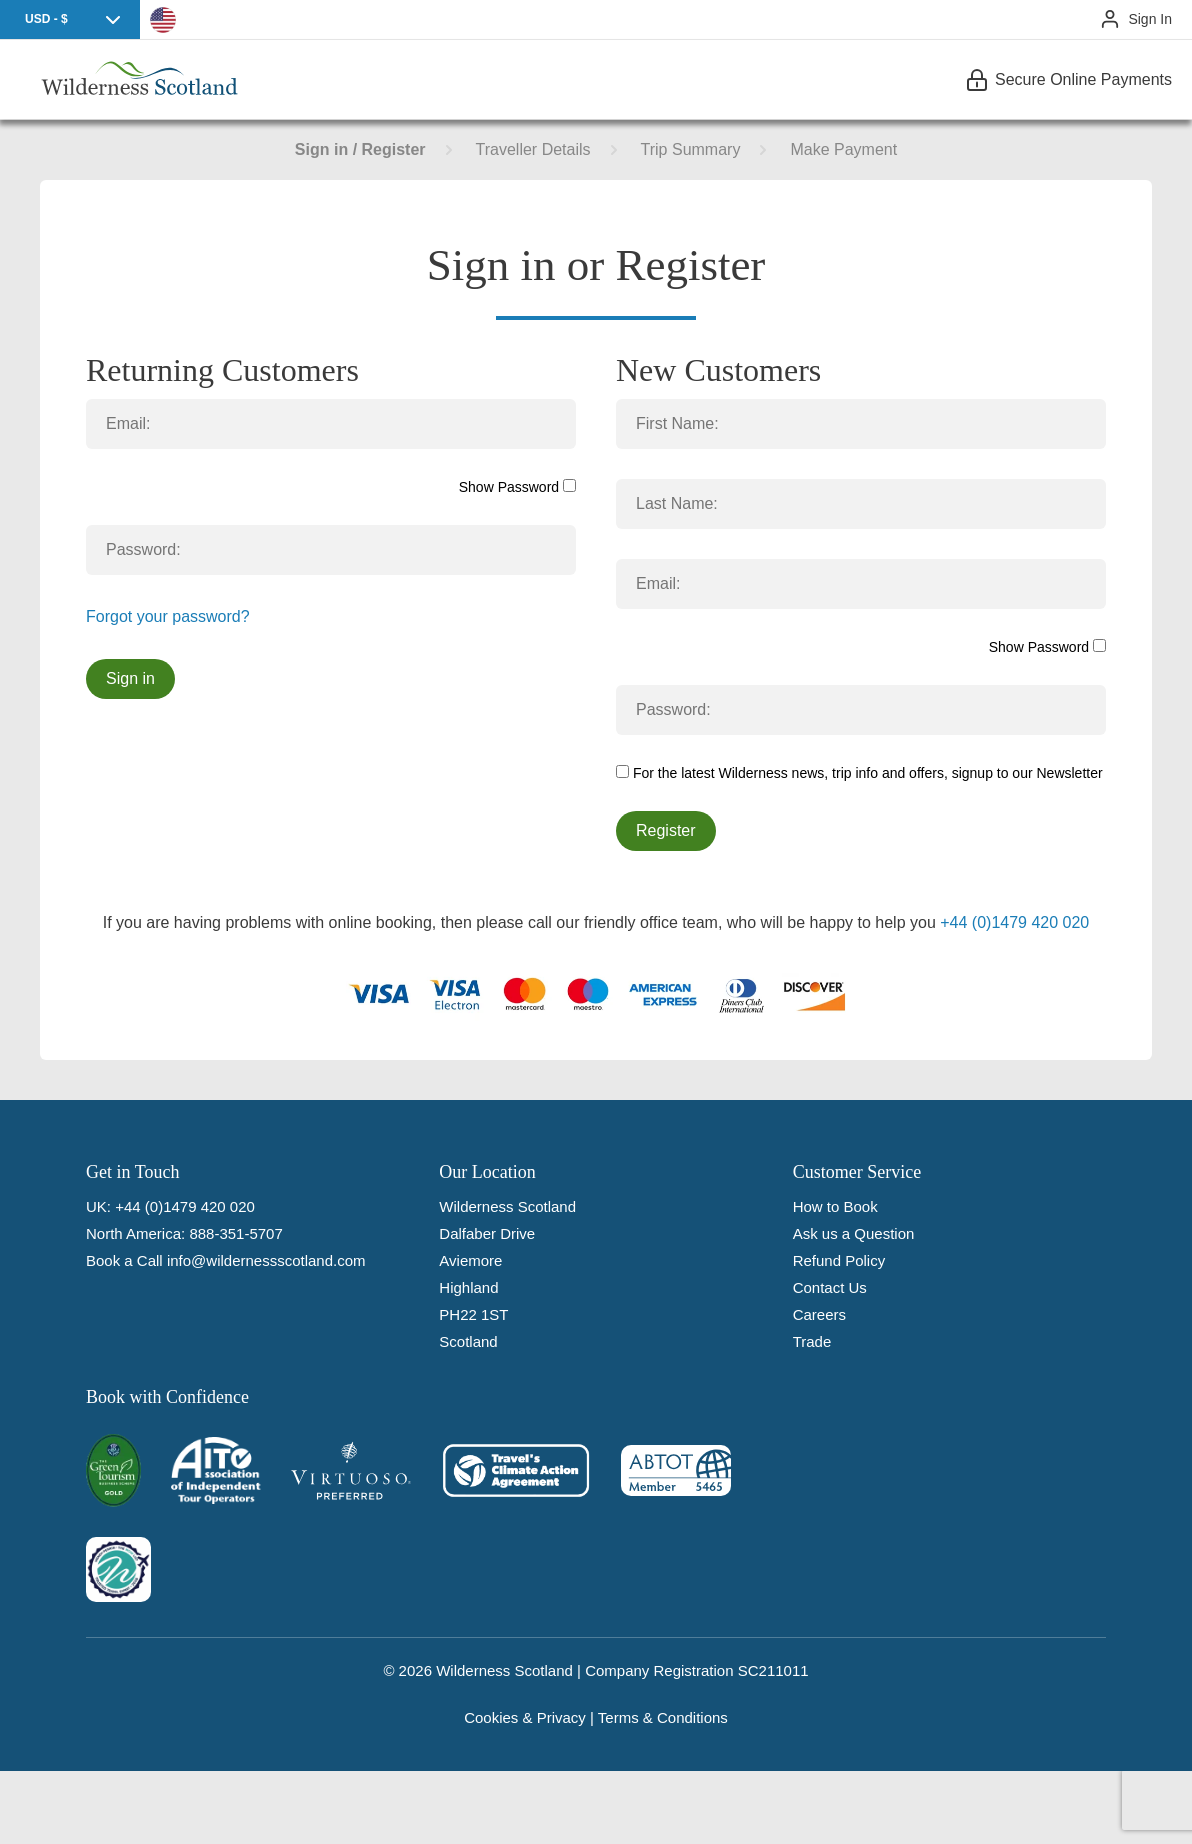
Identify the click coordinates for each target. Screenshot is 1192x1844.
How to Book (835, 1206)
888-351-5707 (235, 1233)
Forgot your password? (168, 616)
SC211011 (773, 1670)
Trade (812, 1341)
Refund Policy (839, 1260)
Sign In (1150, 19)
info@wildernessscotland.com (266, 1260)
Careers (819, 1314)
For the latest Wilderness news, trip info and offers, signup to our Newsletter (859, 773)
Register (666, 830)
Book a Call (124, 1260)
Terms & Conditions (663, 1717)
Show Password (517, 487)
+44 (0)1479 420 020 (1014, 922)
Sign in (130, 678)
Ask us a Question (854, 1233)
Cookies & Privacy (525, 1717)
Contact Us (830, 1287)
